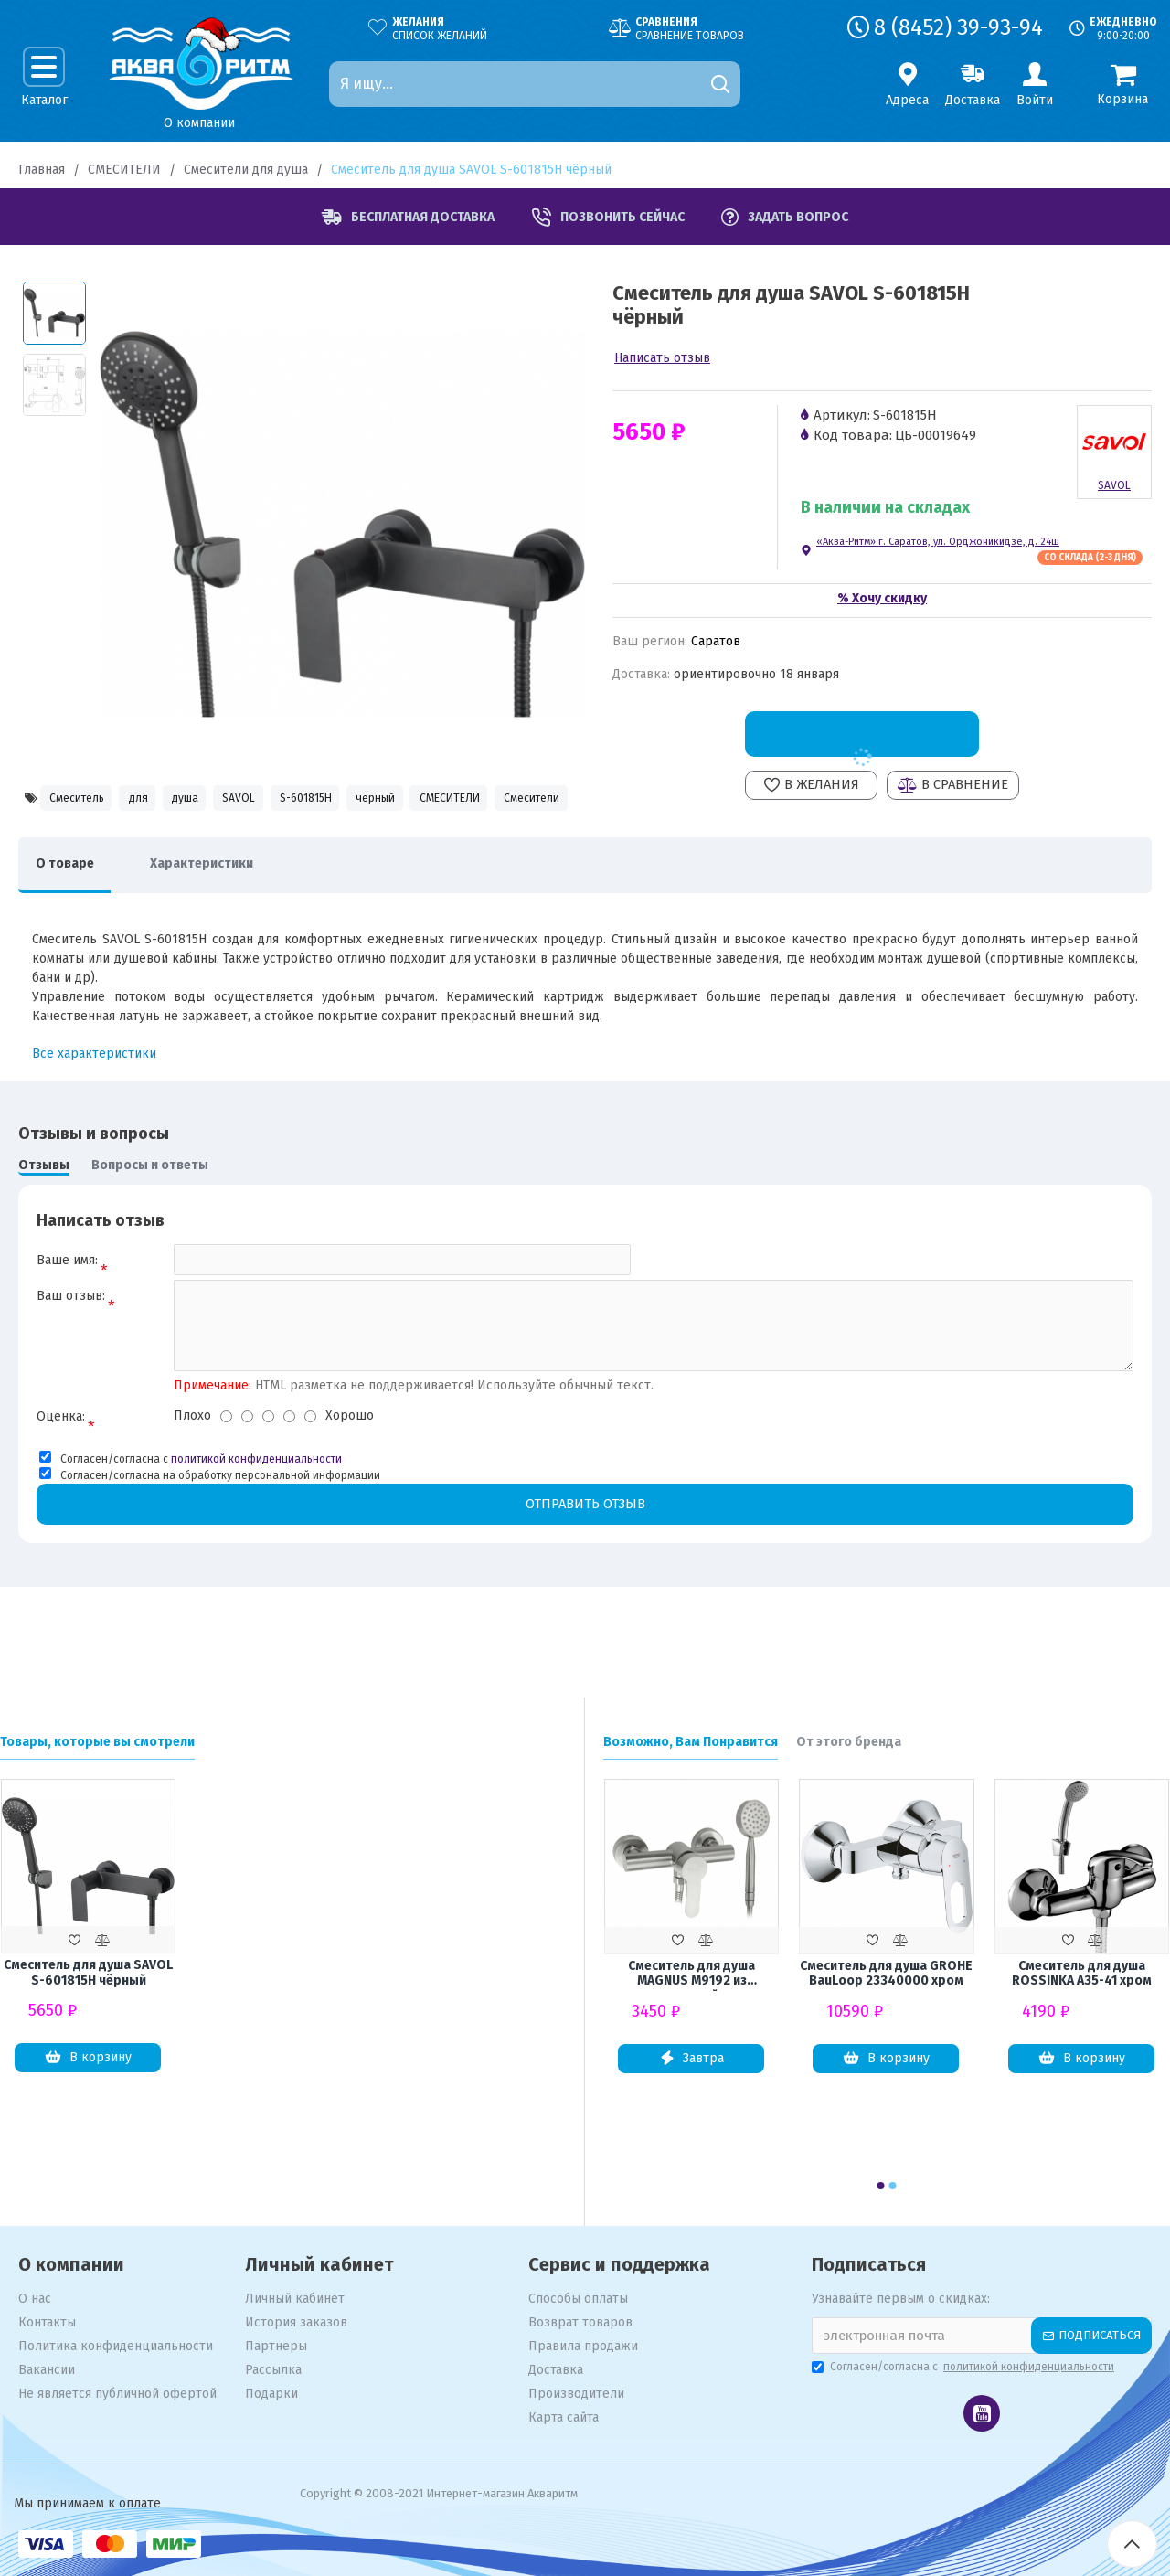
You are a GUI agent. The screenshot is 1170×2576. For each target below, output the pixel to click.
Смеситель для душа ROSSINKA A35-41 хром (1082, 1974)
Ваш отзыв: (71, 1349)
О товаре (70, 910)
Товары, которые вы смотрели (97, 1742)
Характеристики (219, 910)
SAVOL (295, 799)
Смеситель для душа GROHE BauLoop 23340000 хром (886, 1974)
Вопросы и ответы (149, 1211)
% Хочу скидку (882, 598)
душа (223, 799)
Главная (41, 169)
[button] (881, 2185)
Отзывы (43, 1211)
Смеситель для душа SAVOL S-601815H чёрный (88, 1973)
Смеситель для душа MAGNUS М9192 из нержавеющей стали (691, 1974)
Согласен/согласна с (964, 2366)
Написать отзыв (662, 358)
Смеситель (80, 799)
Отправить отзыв (585, 1559)
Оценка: (61, 1471)
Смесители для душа (246, 169)
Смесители (175, 838)
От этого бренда (848, 1742)
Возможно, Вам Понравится (690, 1742)
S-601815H (383, 799)
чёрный (474, 799)
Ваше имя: (67, 1307)
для (160, 799)
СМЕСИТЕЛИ (124, 169)
